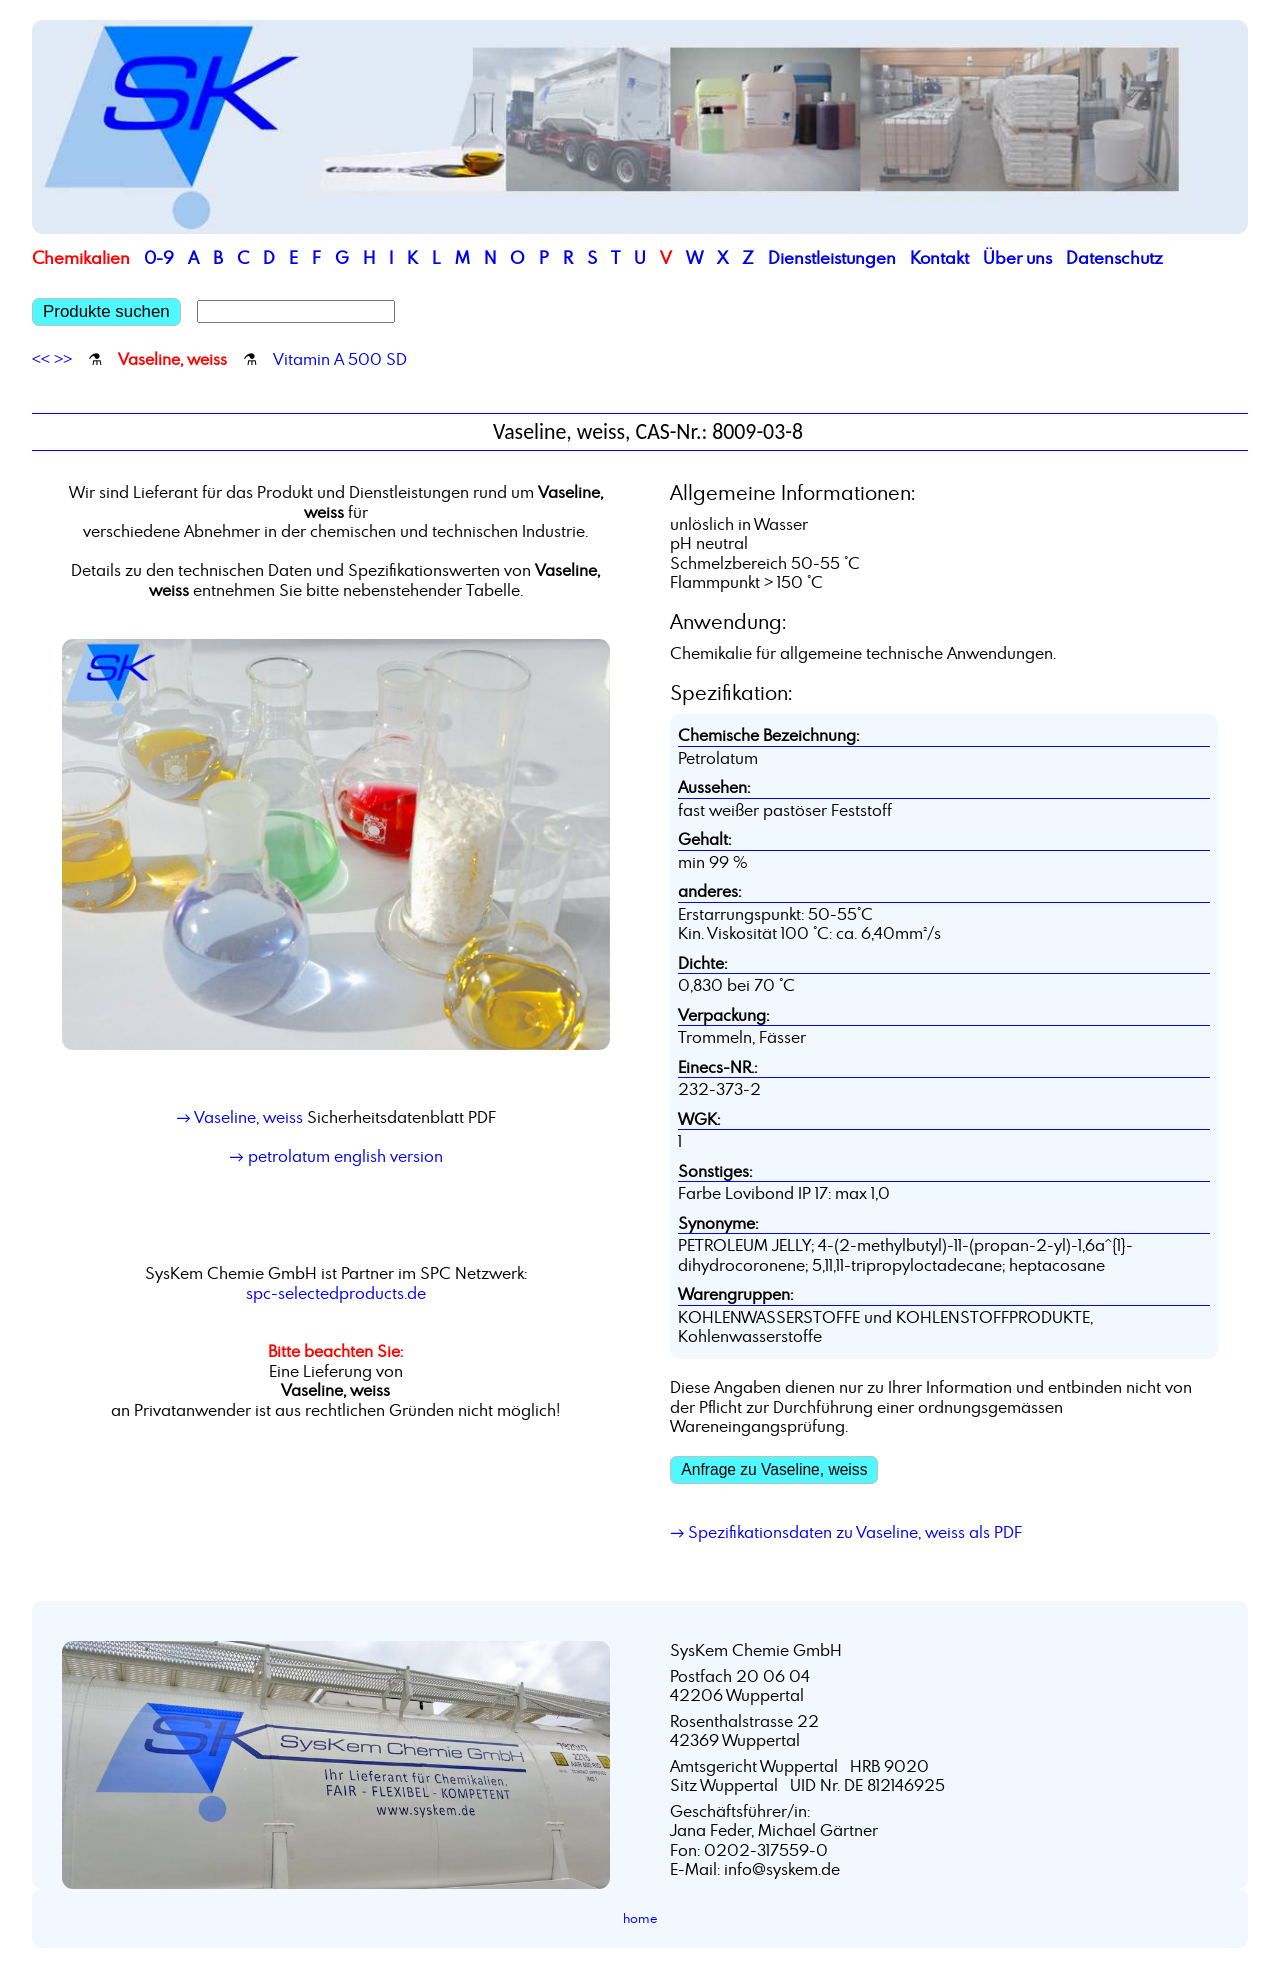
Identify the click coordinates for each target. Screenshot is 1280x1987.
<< (41, 359)
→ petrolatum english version (335, 1156)
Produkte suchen (106, 311)
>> (63, 359)
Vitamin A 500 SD (340, 359)
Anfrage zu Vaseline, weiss (774, 1469)
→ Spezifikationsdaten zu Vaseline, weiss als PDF (846, 1532)
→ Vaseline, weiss (239, 1117)
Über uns (1017, 257)
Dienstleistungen (832, 257)
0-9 (159, 257)
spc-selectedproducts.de (336, 1293)
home (640, 1918)
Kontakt (939, 257)
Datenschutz (1114, 257)
